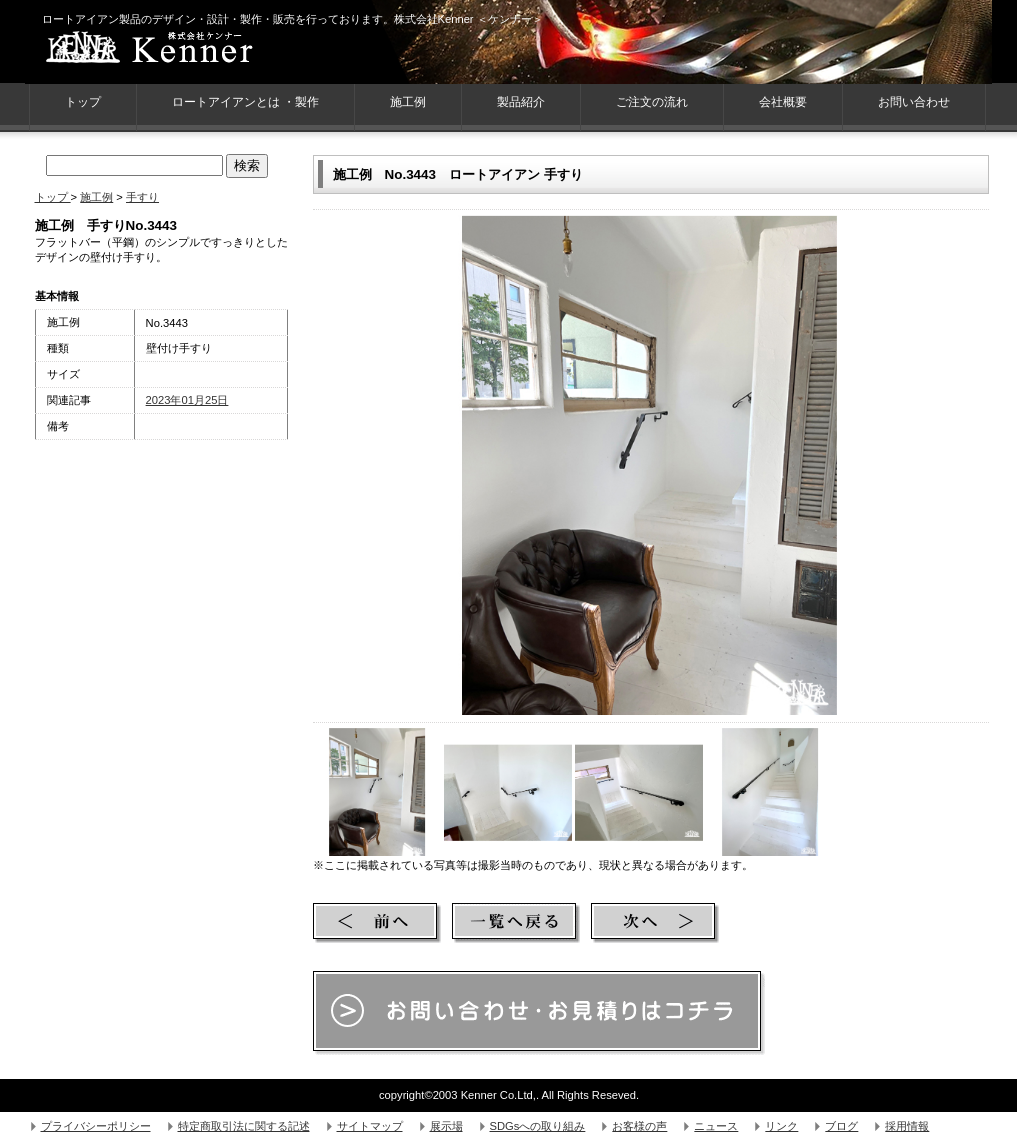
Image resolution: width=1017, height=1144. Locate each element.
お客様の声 (639, 1126)
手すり (142, 197)
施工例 (408, 102)
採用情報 (907, 1126)
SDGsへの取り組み (538, 1126)
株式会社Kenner (185, 50)
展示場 (446, 1126)
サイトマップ (370, 1126)
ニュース (716, 1126)
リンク (781, 1126)
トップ (53, 197)
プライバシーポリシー (96, 1126)
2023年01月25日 (187, 400)
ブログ (841, 1126)
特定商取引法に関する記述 (244, 1126)
